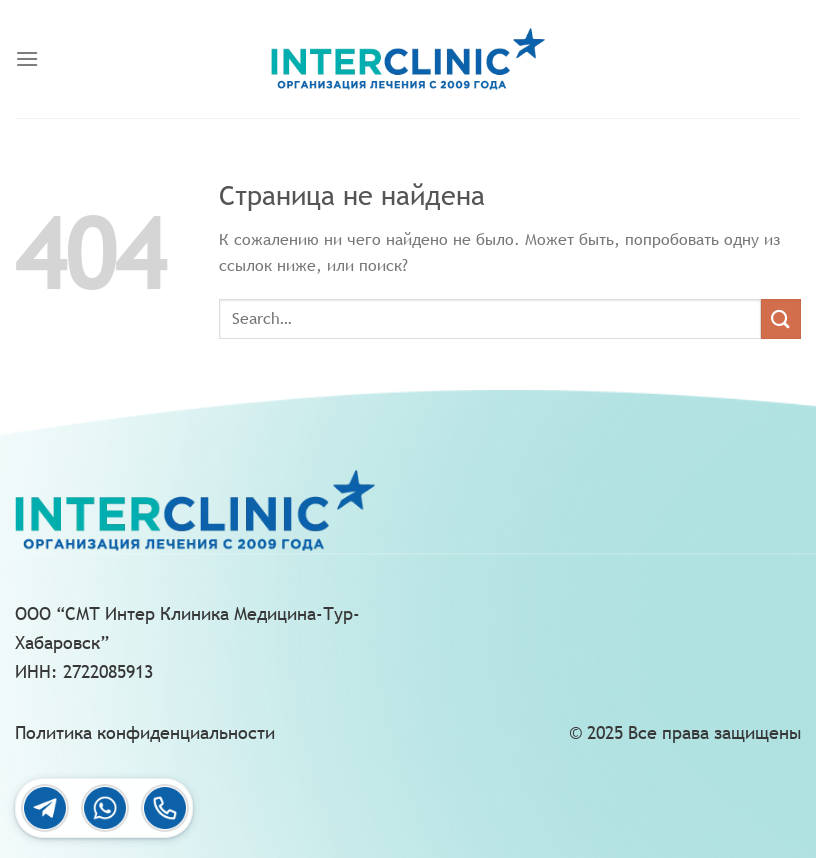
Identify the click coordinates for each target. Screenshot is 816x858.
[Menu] (27, 58)
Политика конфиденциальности (145, 732)
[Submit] (781, 318)
